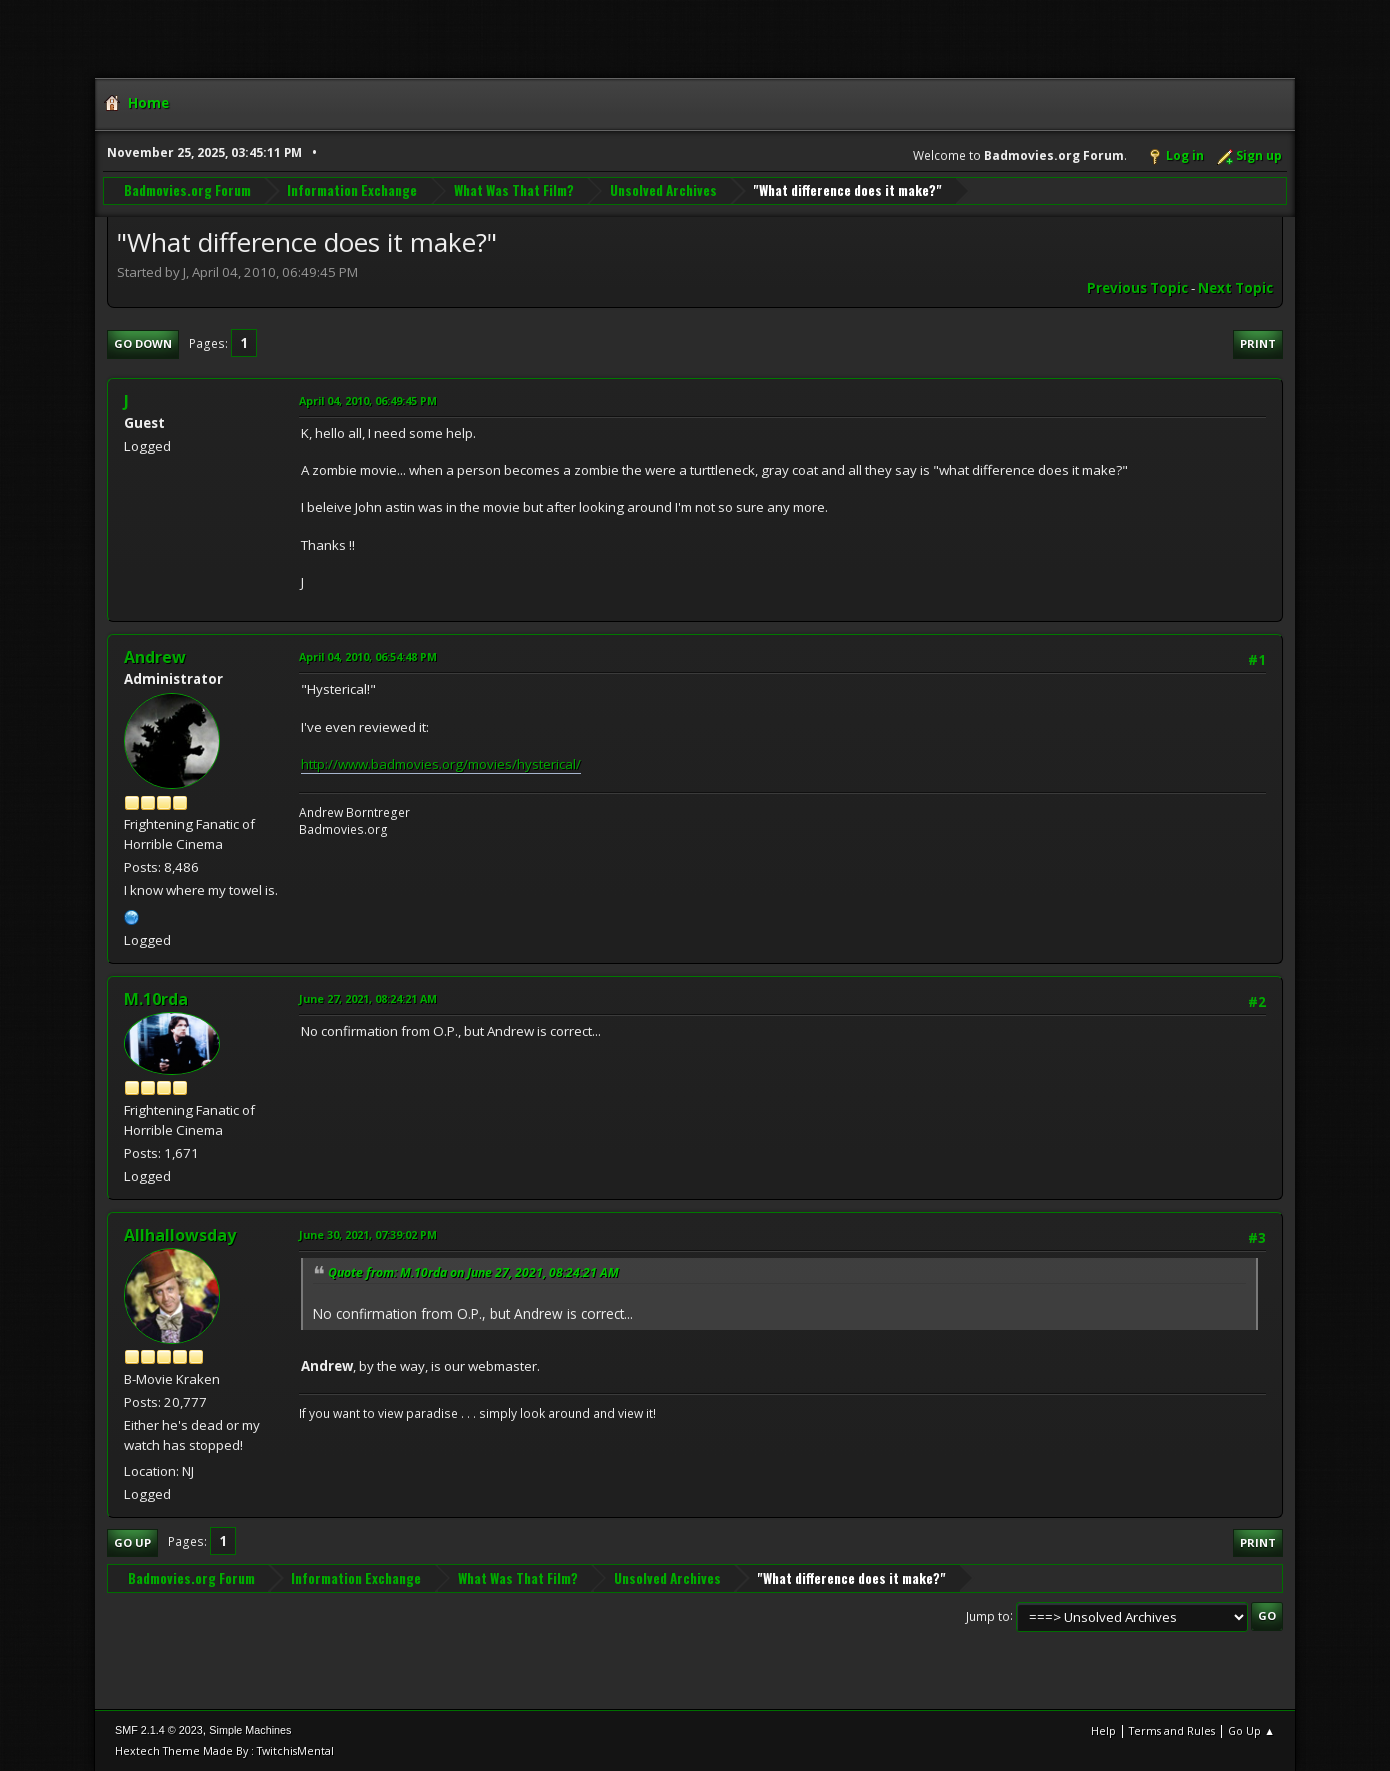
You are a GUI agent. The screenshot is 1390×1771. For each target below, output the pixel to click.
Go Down (143, 343)
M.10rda (156, 999)
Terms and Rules (1172, 1730)
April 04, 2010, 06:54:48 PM (368, 656)
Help (1103, 1730)
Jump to (988, 1615)
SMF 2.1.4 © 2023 (159, 1730)
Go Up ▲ (1251, 1730)
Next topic (1235, 288)
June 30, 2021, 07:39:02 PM (368, 1234)
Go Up (132, 1542)
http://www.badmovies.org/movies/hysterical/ (441, 764)
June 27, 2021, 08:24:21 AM (368, 998)
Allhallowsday (180, 1235)
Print (1258, 343)
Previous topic (1137, 288)
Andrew (155, 657)
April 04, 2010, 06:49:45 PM (368, 400)
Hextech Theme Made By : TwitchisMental (224, 1750)
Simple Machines (250, 1730)
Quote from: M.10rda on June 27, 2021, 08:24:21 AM (473, 1272)
